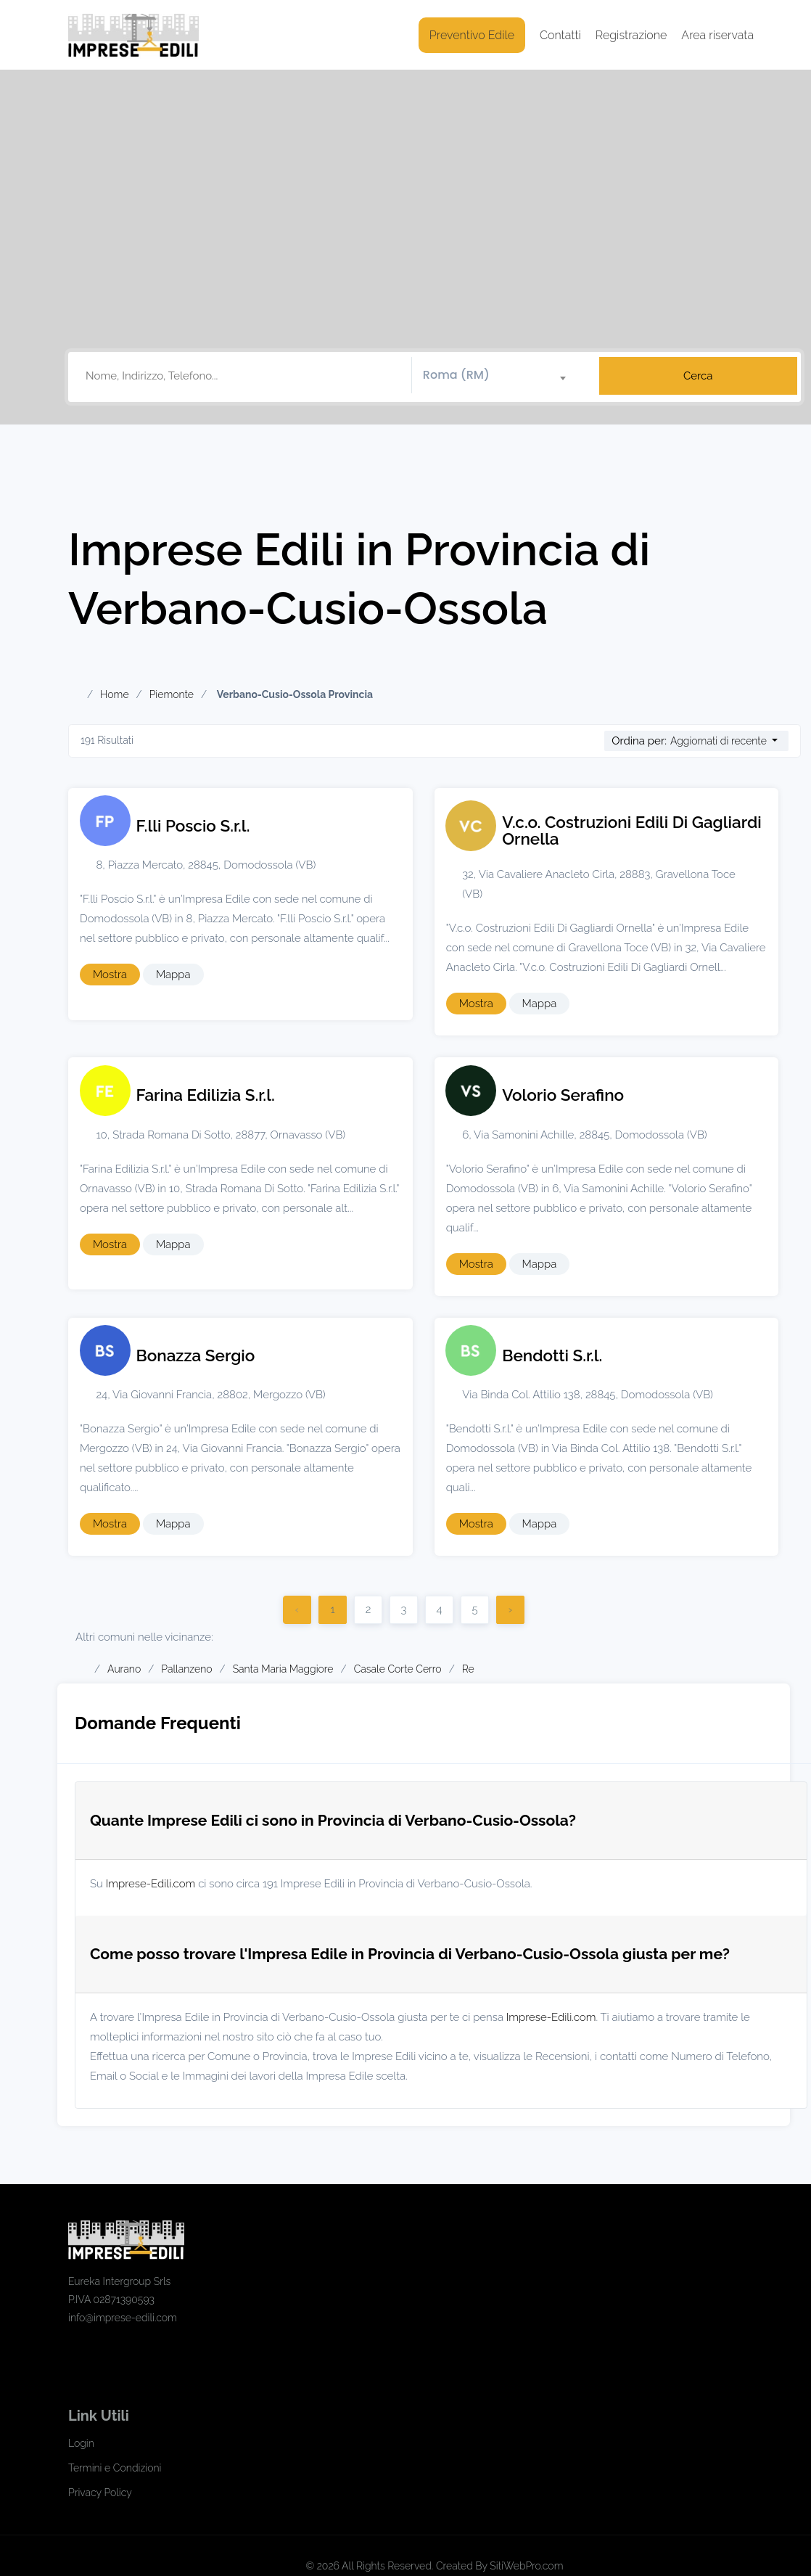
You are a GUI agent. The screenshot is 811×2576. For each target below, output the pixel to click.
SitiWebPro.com (526, 2566)
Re (468, 1669)
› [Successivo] (510, 1609)
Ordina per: (639, 740)
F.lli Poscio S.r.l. (193, 825)
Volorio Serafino (563, 1095)
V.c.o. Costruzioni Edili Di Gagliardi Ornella (632, 830)
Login (81, 2443)
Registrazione (631, 35)
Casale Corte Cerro (398, 1669)
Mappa (173, 974)
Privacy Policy (100, 2492)
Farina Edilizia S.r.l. (205, 1095)
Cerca (698, 375)
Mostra (110, 974)
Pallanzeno (186, 1669)
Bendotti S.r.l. (552, 1355)
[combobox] (500, 375)
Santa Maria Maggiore (283, 1669)
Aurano (124, 1669)
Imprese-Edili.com (151, 1883)
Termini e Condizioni (114, 2468)
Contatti (560, 35)
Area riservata (717, 35)
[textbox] (500, 375)
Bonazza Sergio (195, 1355)
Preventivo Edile (471, 35)
